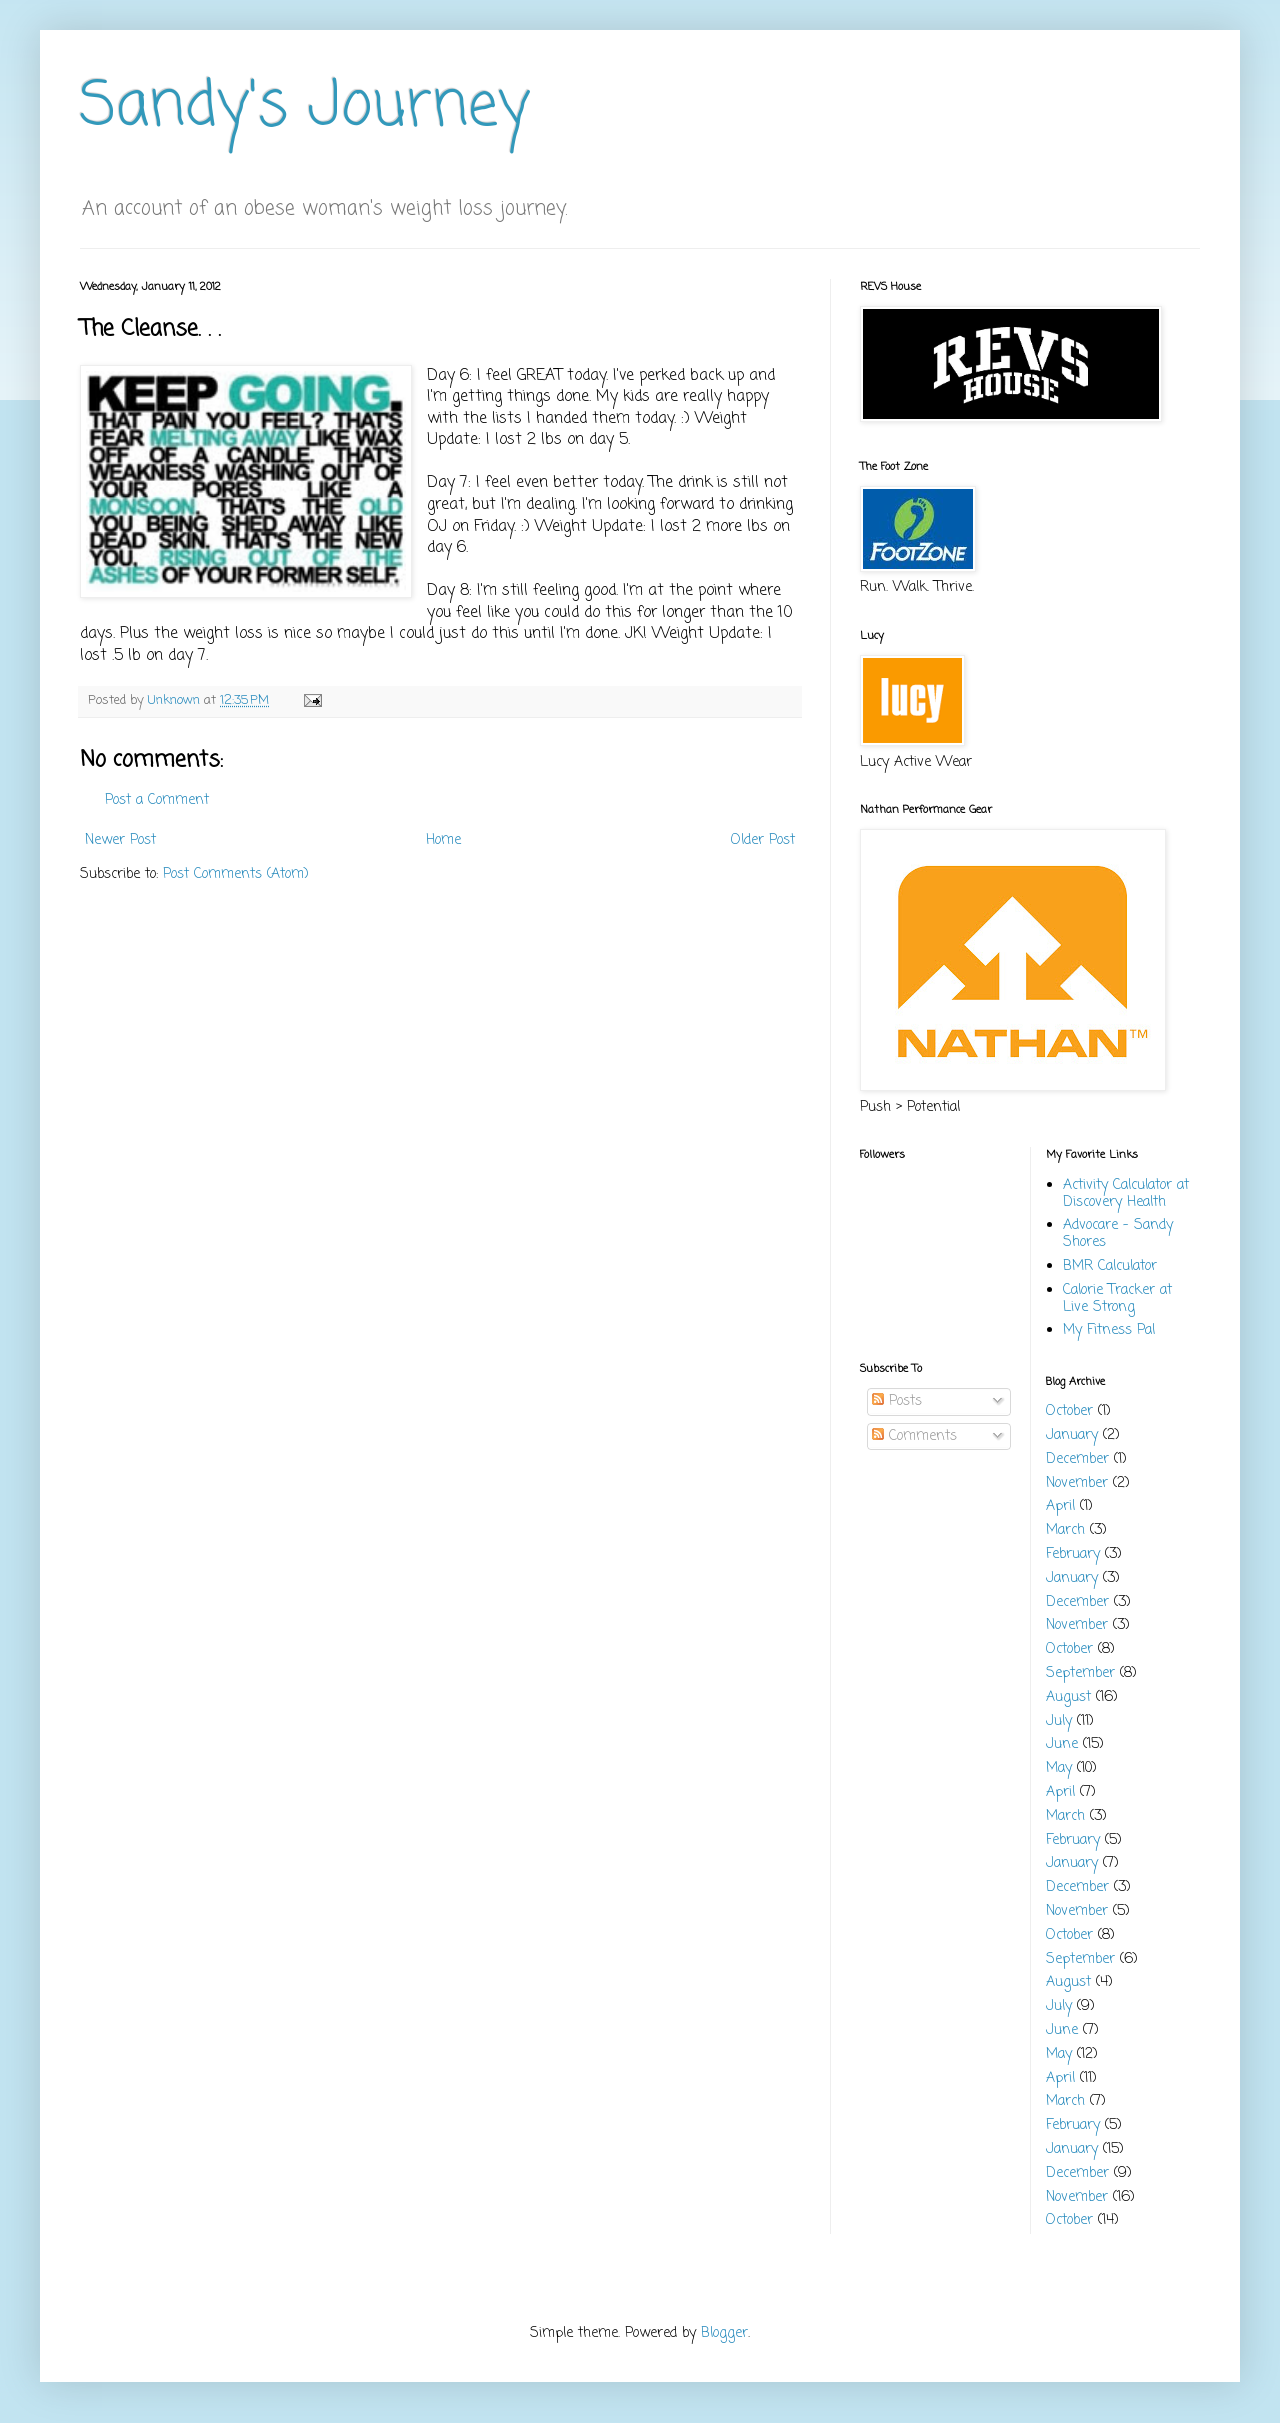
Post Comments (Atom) (236, 874)
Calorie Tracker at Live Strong (1117, 1299)
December (1077, 1459)
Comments (914, 1436)
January (1072, 1435)
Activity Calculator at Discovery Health (1126, 1194)
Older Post (763, 840)
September (1080, 1673)
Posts (897, 1401)
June (1062, 1744)
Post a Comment (157, 800)
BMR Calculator (1110, 1266)
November (1077, 1483)
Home (443, 840)
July (1059, 1721)
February (1073, 1554)
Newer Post (120, 840)
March (1065, 1530)
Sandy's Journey (305, 107)
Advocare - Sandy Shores (1118, 1234)
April (1060, 1506)
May (1059, 1768)
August (1068, 1697)
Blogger (724, 2333)
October (1069, 1411)
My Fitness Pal (1109, 1330)
